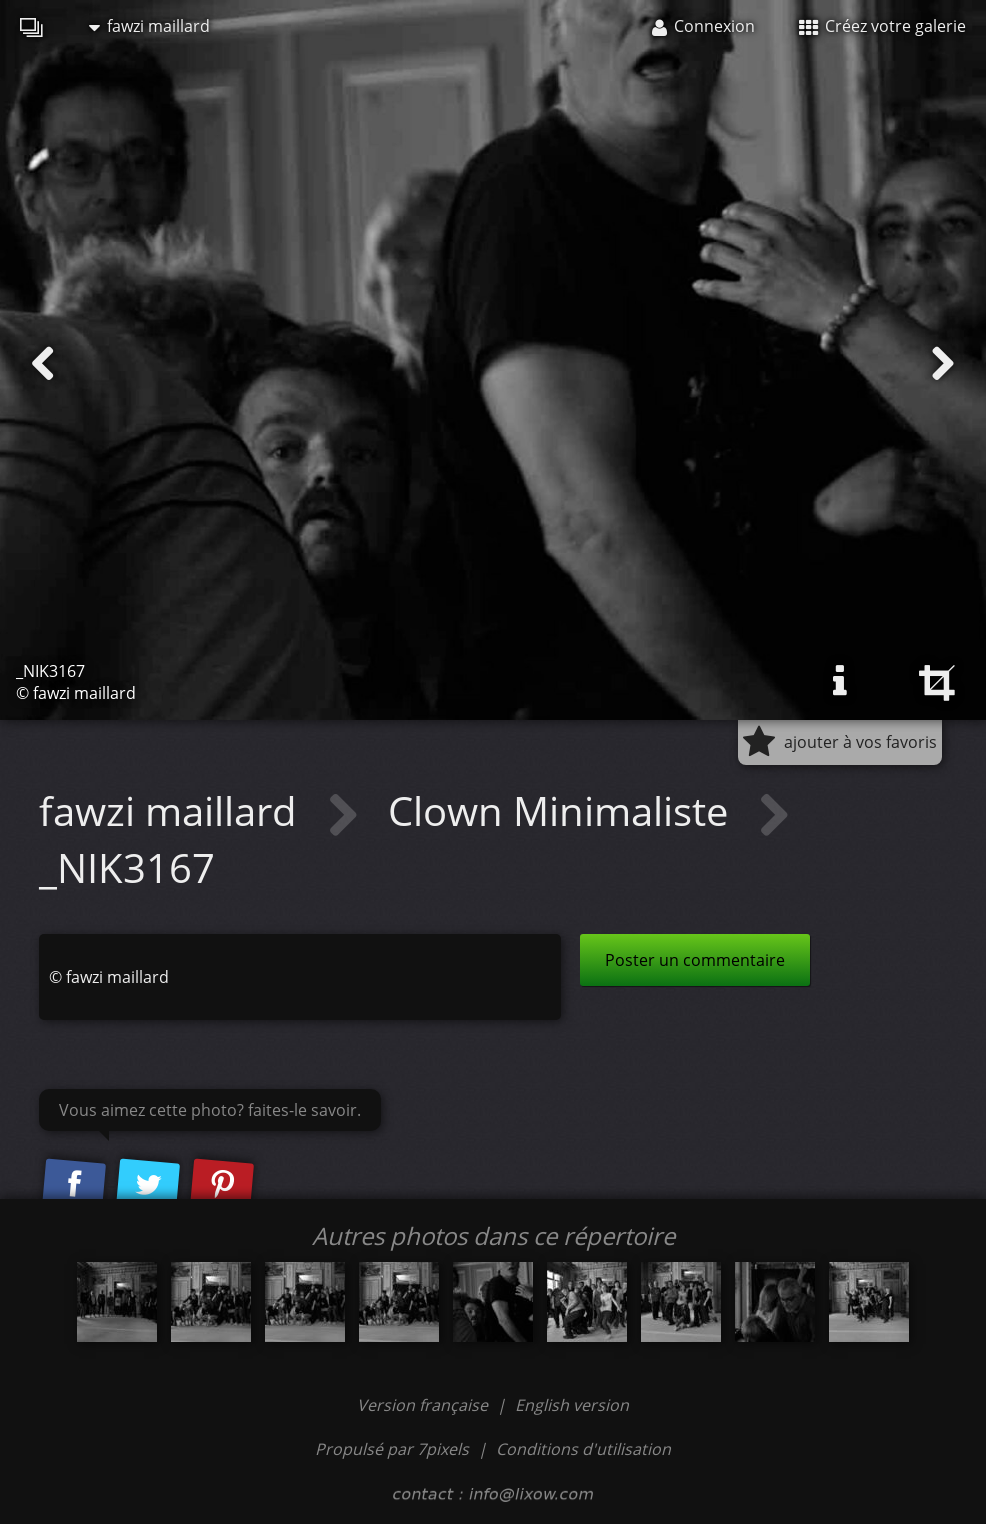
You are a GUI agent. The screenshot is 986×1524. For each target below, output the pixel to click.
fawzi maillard (149, 26)
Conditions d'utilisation (583, 1449)
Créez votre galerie (882, 26)
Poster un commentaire (695, 960)
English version (572, 1405)
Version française (424, 1405)
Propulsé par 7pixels (392, 1449)
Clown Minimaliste (563, 810)
